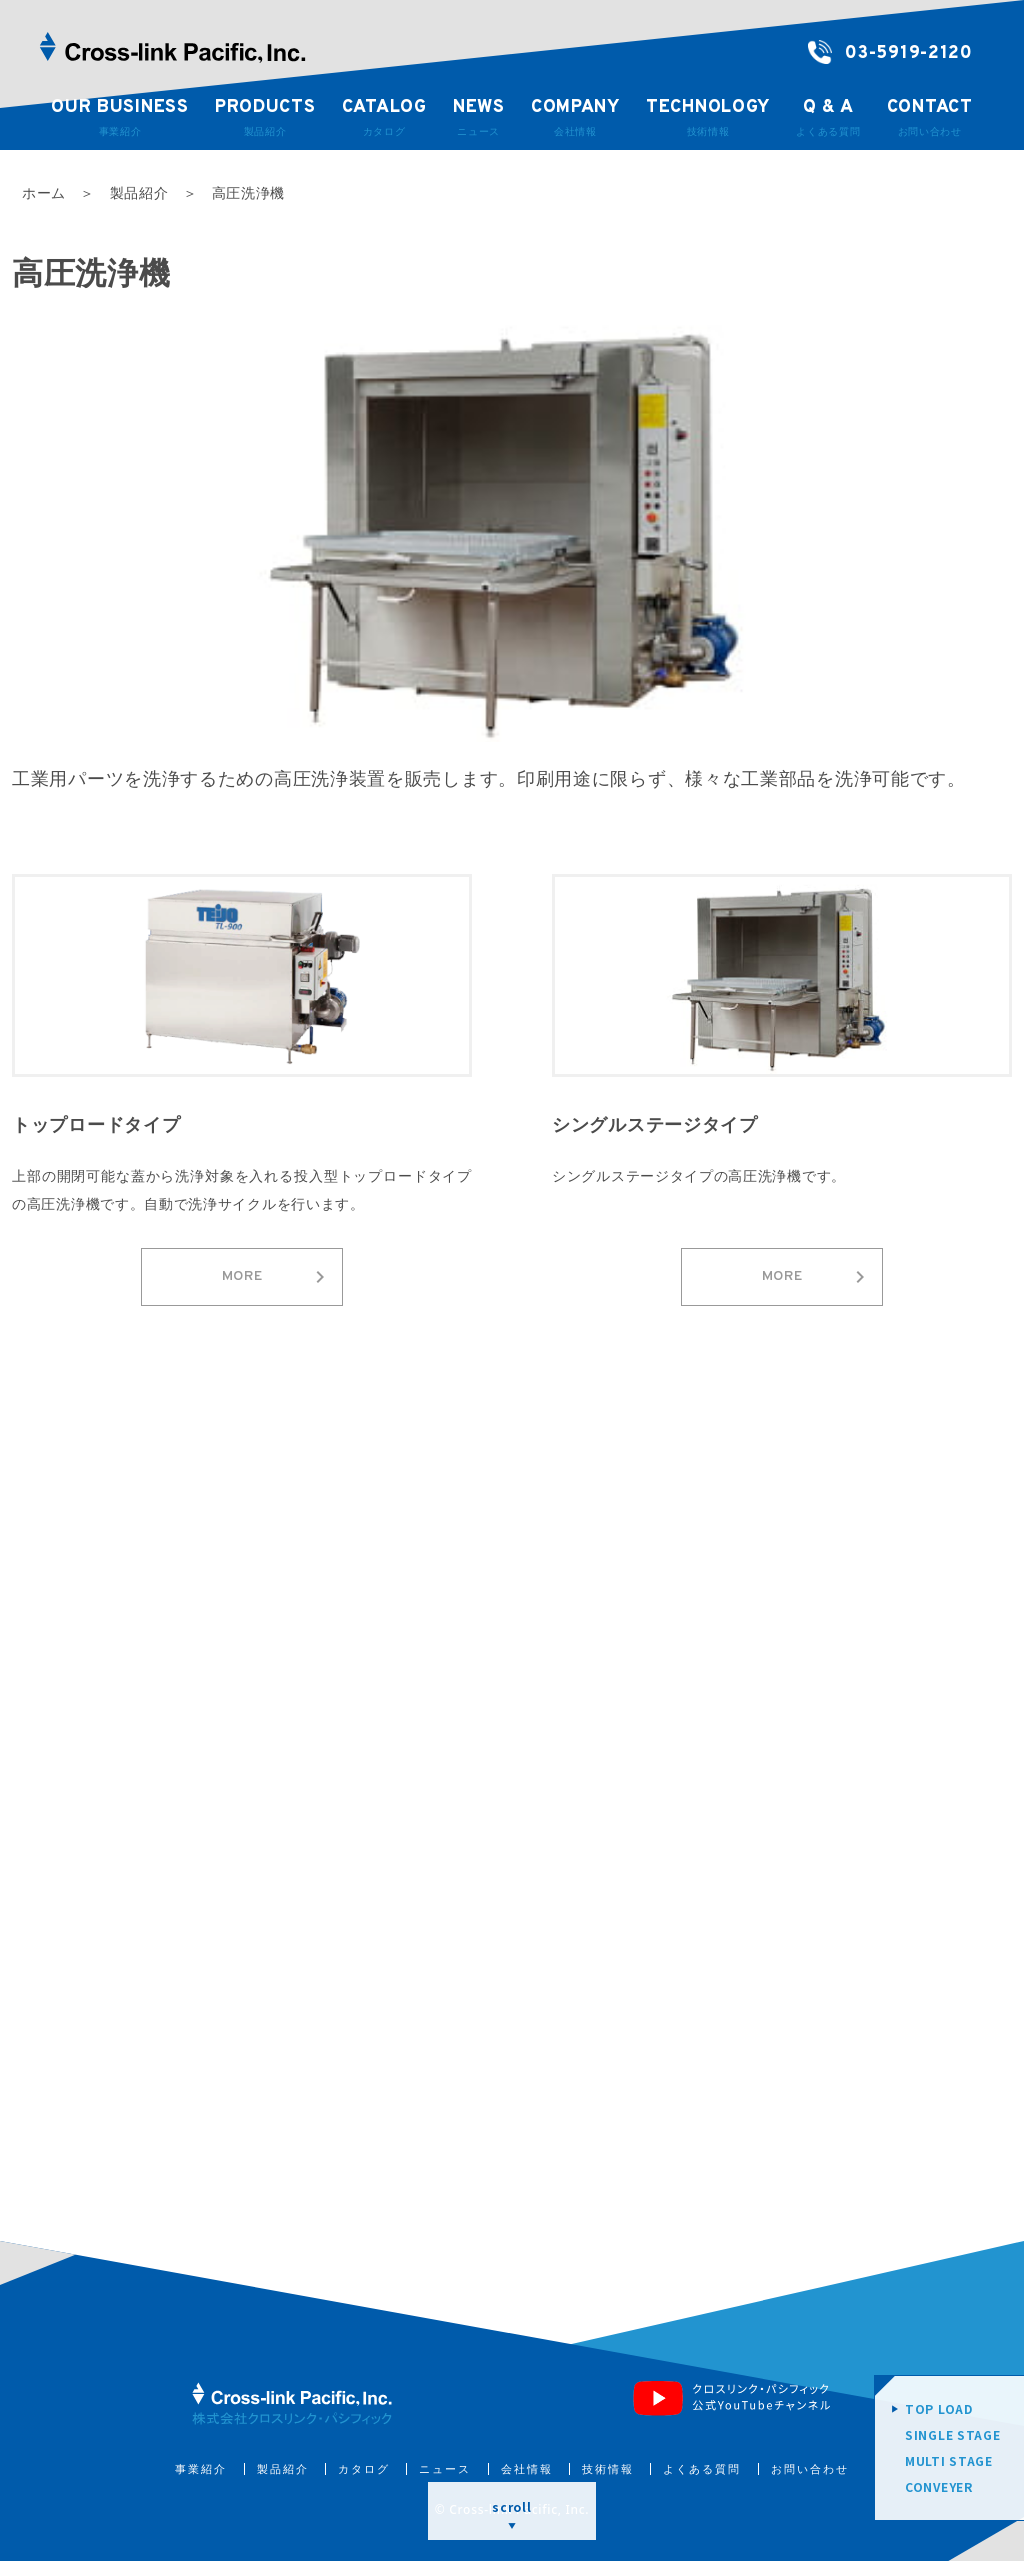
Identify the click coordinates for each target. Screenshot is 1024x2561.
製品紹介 (283, 2468)
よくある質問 (702, 2468)
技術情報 (608, 2468)
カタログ (364, 2468)
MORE (277, 1277)
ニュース (445, 2468)
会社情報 (527, 2468)
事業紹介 (201, 2468)
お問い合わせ (810, 2468)
